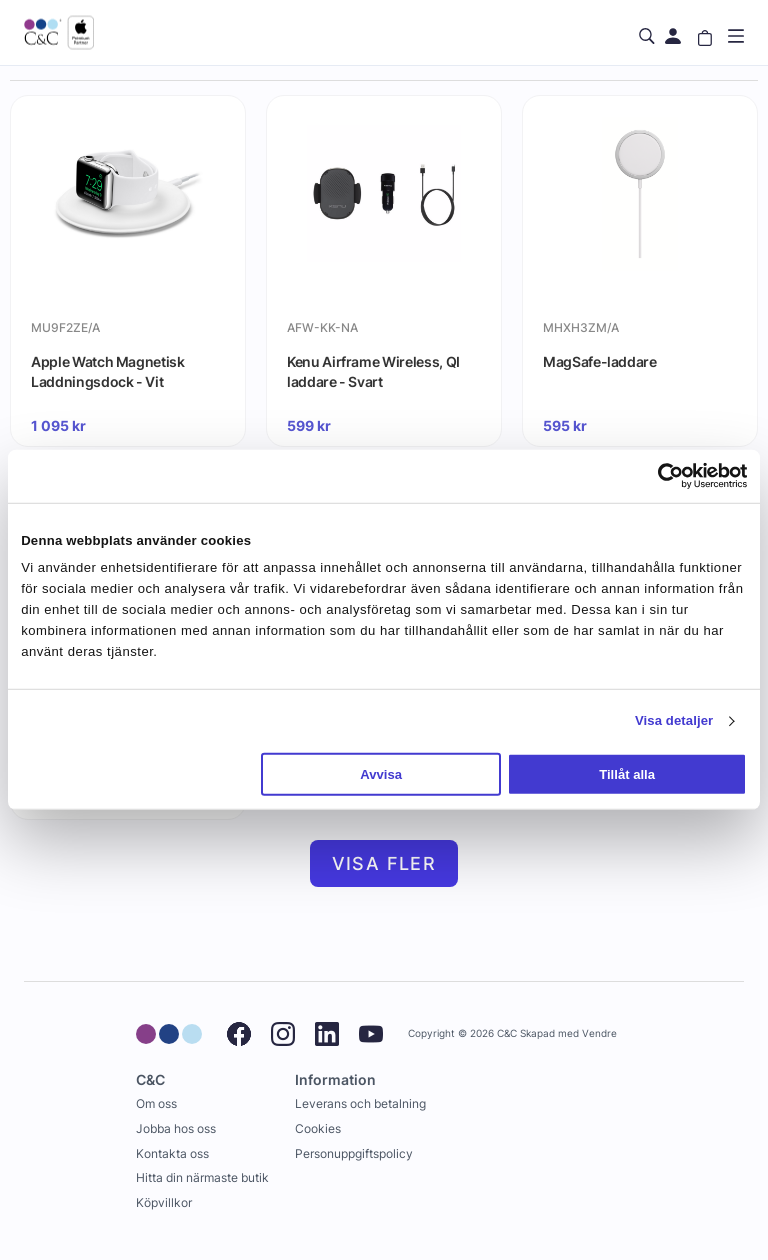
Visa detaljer (674, 720)
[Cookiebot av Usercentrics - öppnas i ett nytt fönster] (659, 476)
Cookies (318, 1128)
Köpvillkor (164, 1202)
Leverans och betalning (360, 1103)
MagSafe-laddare (600, 361)
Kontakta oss (172, 1153)
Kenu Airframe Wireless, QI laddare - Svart (373, 371)
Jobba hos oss (176, 1128)
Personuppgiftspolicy (354, 1153)
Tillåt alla (627, 774)
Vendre (599, 1033)
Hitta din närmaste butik (202, 1177)
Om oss (156, 1103)
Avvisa (381, 774)
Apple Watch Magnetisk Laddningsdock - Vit (108, 371)
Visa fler (384, 863)
